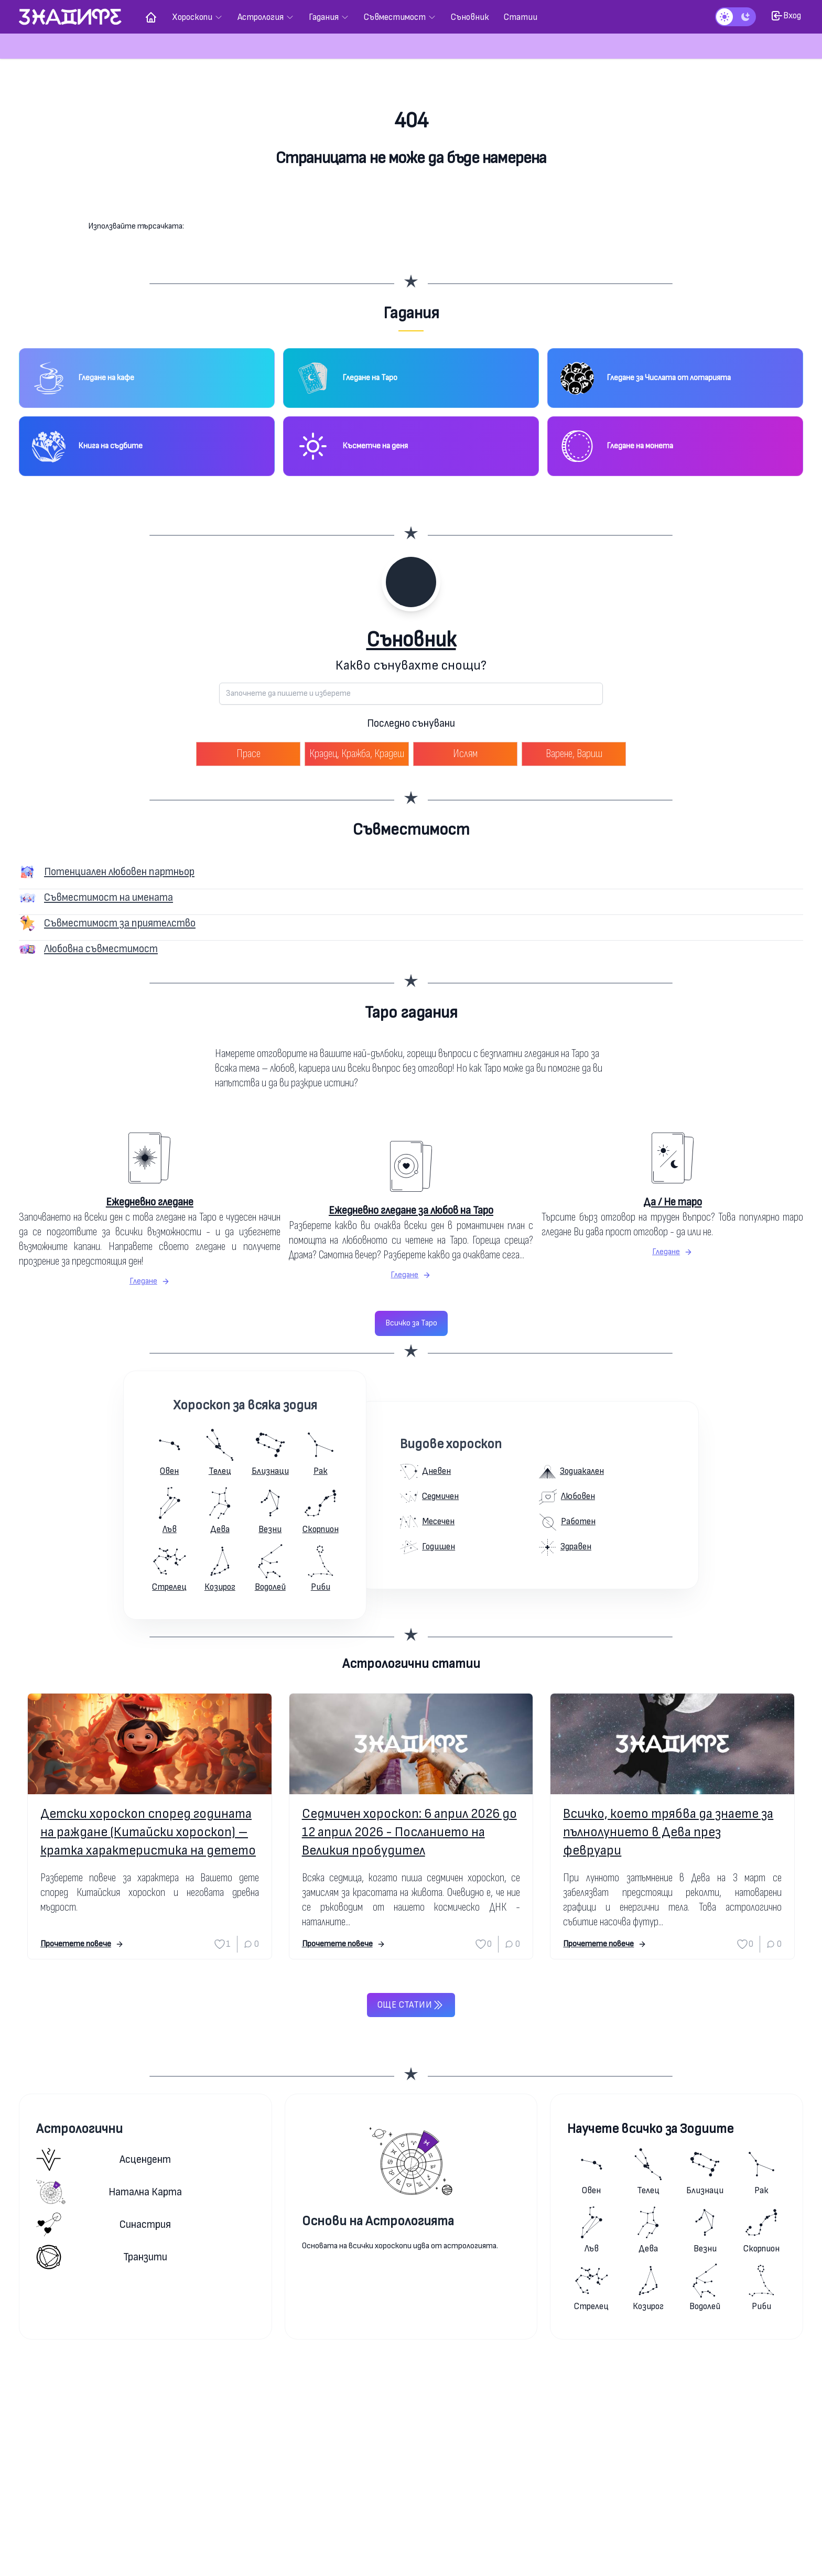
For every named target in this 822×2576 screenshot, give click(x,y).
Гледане (149, 1281)
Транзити (101, 2257)
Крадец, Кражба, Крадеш (356, 754)
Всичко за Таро (411, 1323)
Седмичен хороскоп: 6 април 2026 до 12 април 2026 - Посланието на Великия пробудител (409, 1832)
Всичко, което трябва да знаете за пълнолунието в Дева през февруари (668, 1832)
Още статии (411, 2005)
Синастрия (103, 2224)
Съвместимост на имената (108, 897)
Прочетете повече (82, 1944)
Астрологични (79, 2129)
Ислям (465, 754)
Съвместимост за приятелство (120, 923)
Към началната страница (411, 199)
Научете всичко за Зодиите (650, 2129)
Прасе (248, 754)
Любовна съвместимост (101, 948)
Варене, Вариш (574, 754)
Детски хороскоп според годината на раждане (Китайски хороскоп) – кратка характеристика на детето (148, 1832)
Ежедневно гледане (149, 1202)
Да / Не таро (672, 1202)
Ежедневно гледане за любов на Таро (411, 1210)
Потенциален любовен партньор (119, 871)
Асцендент (103, 2159)
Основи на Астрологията (378, 2221)
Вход (786, 15)
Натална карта (109, 2192)
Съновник (411, 640)
